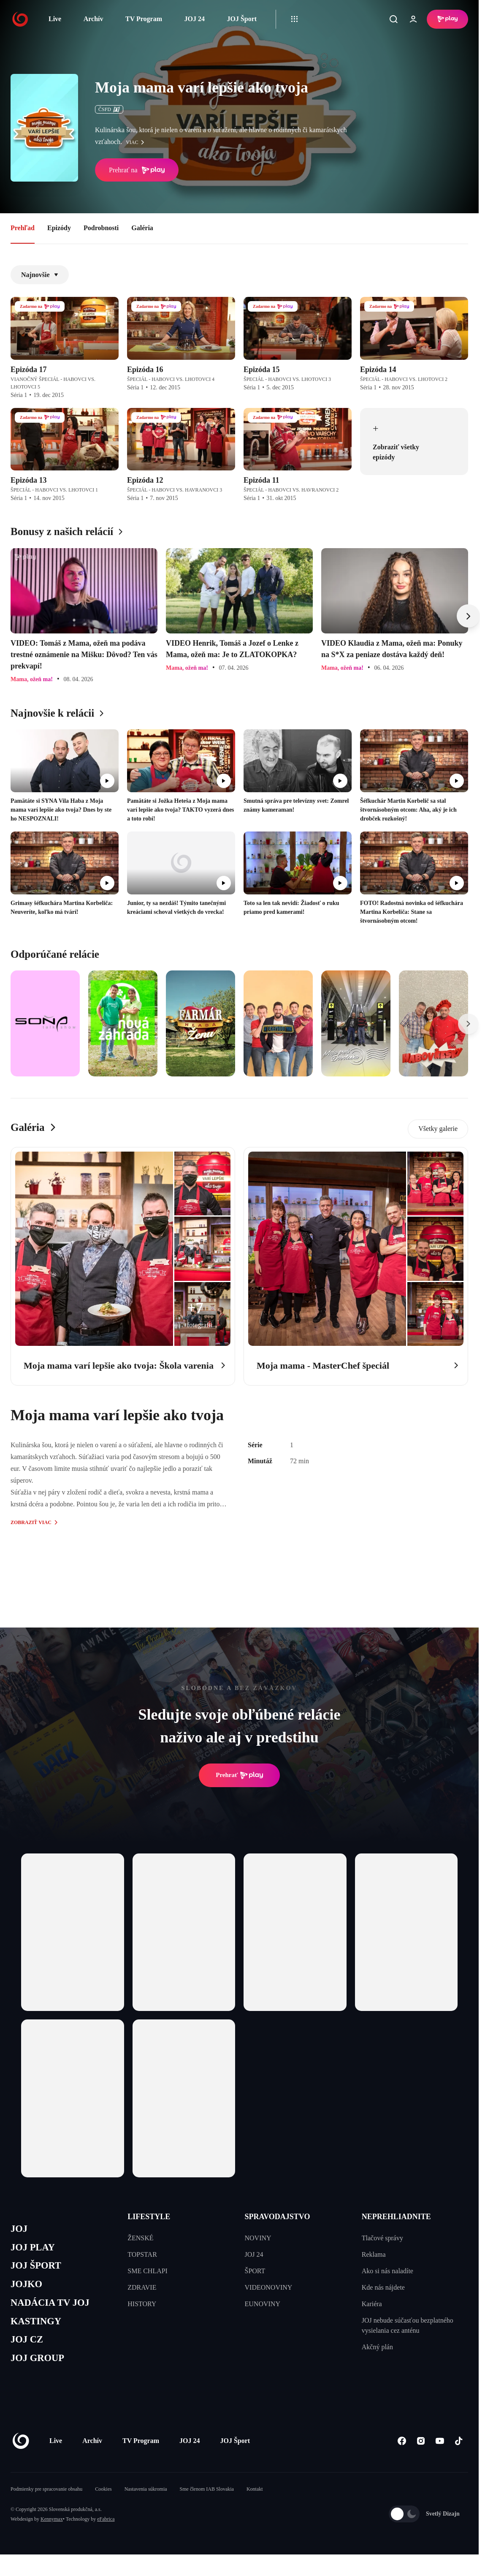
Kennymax (52, 2532)
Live (55, 18)
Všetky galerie (438, 1128)
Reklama (374, 2254)
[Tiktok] (458, 2453)
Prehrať (239, 1775)
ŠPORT (255, 2270)
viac (137, 142)
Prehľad (23, 227)
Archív (93, 18)
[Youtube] (439, 2453)
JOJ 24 (194, 18)
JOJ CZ (28, 2350)
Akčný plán (377, 2346)
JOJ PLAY (35, 2249)
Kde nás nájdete (383, 2287)
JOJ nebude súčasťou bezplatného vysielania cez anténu (407, 2325)
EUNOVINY (262, 2303)
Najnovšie (39, 274)
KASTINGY (39, 2329)
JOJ (20, 2229)
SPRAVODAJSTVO (277, 2216)
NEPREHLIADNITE (396, 2216)
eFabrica (105, 2532)
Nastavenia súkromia (146, 2502)
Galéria (142, 227)
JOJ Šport (242, 18)
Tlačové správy (382, 2238)
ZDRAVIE (141, 2287)
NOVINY (258, 2238)
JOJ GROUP (40, 2369)
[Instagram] (420, 2453)
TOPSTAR (142, 2254)
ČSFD (109, 109)
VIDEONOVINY (269, 2287)
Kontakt (255, 2502)
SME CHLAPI (147, 2270)
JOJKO (28, 2289)
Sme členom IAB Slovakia (207, 2502)
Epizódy (59, 227)
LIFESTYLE (148, 2216)
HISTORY (141, 2303)
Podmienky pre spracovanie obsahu (46, 2502)
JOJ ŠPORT (39, 2269)
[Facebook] (401, 2453)
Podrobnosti (101, 227)
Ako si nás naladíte (387, 2270)
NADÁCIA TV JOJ (54, 2309)
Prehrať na (137, 170)
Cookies (103, 2502)
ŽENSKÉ (140, 2238)
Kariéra (372, 2303)
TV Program (143, 18)
